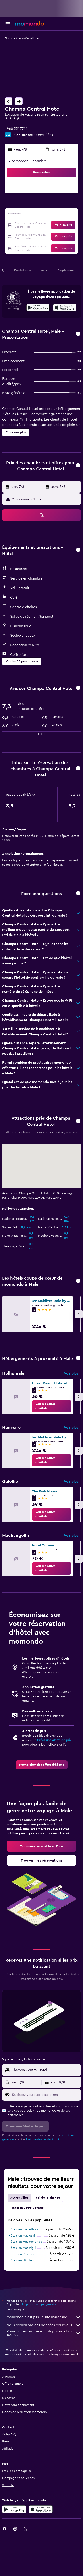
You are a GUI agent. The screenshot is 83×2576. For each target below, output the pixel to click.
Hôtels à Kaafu (14, 2354)
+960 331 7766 (16, 128)
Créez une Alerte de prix (54, 1740)
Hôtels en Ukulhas (21, 2260)
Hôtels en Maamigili (22, 2248)
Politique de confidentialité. (42, 2139)
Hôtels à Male (36, 2354)
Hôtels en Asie (35, 2350)
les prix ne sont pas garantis (39, 2304)
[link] (51, 1406)
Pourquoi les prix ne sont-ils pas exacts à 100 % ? (44, 2333)
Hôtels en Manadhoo (23, 2229)
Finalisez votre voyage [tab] (27, 2207)
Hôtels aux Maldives (62, 2350)
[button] (7, 24)
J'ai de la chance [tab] (48, 2197)
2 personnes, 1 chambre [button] (28, 161)
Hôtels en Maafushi (21, 2235)
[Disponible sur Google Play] (38, 308)
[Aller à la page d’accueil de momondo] (29, 23)
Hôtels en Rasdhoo (21, 2254)
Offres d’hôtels (13, 2350)
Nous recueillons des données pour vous (44, 2325)
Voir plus (71, 1373)
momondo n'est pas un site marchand (44, 2317)
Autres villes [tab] (19, 2197)
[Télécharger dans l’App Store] (64, 308)
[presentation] (64, 308)
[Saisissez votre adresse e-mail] (45, 2095)
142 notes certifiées (37, 135)
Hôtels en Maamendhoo (25, 2241)
